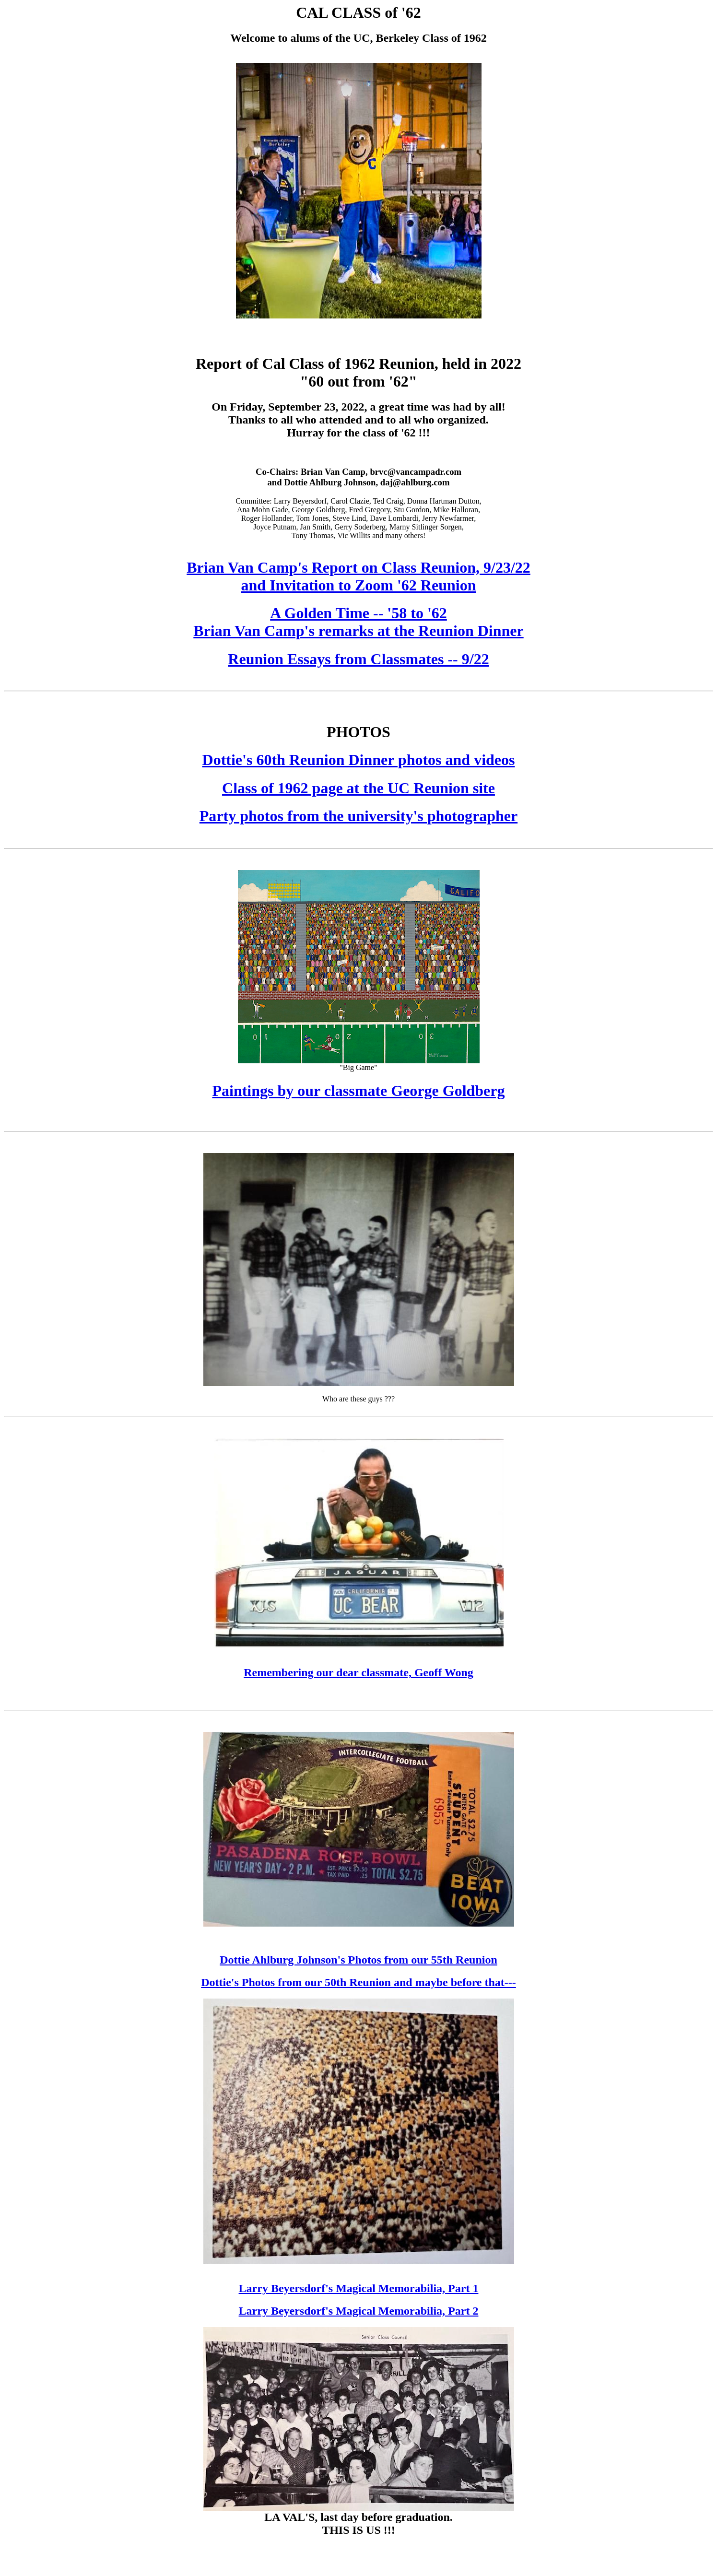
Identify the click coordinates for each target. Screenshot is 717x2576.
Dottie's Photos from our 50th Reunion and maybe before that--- (358, 1982)
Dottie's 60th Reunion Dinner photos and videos (358, 759)
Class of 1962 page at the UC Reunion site (358, 788)
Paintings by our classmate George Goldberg (358, 1090)
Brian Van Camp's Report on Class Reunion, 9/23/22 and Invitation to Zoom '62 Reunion (358, 576)
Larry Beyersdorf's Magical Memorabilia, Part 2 (359, 2311)
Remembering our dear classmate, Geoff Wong (358, 1672)
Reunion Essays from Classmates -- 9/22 (358, 659)
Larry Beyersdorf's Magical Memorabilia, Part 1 (359, 2288)
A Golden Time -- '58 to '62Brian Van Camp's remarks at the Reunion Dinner (358, 621)
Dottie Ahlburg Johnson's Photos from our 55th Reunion (358, 1959)
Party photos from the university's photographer (358, 815)
